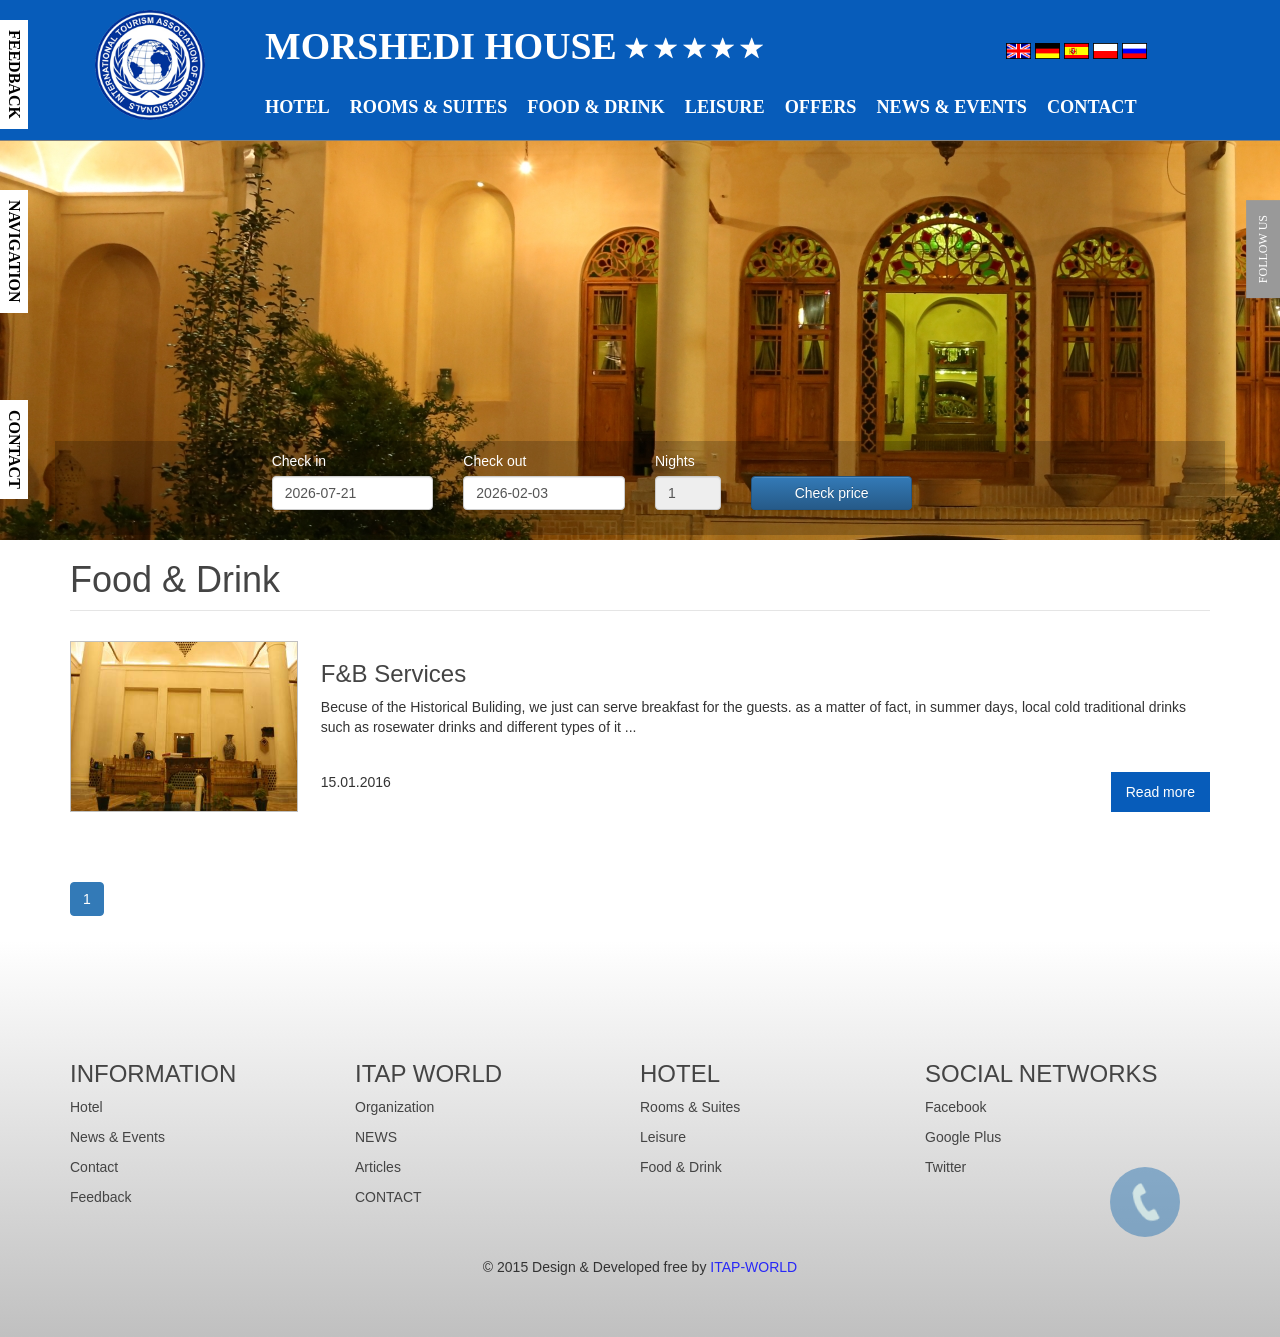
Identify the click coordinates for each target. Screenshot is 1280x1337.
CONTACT (388, 1197)
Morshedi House (514, 46)
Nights (675, 461)
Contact (1092, 107)
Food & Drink (595, 107)
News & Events (951, 107)
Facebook (955, 1107)
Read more (1160, 792)
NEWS (376, 1137)
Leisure (725, 107)
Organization (394, 1107)
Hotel (297, 107)
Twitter (945, 1167)
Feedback (100, 1197)
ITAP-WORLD (753, 1267)
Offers (821, 107)
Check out (494, 461)
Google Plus (963, 1137)
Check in (299, 461)
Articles (378, 1167)
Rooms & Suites (429, 107)
